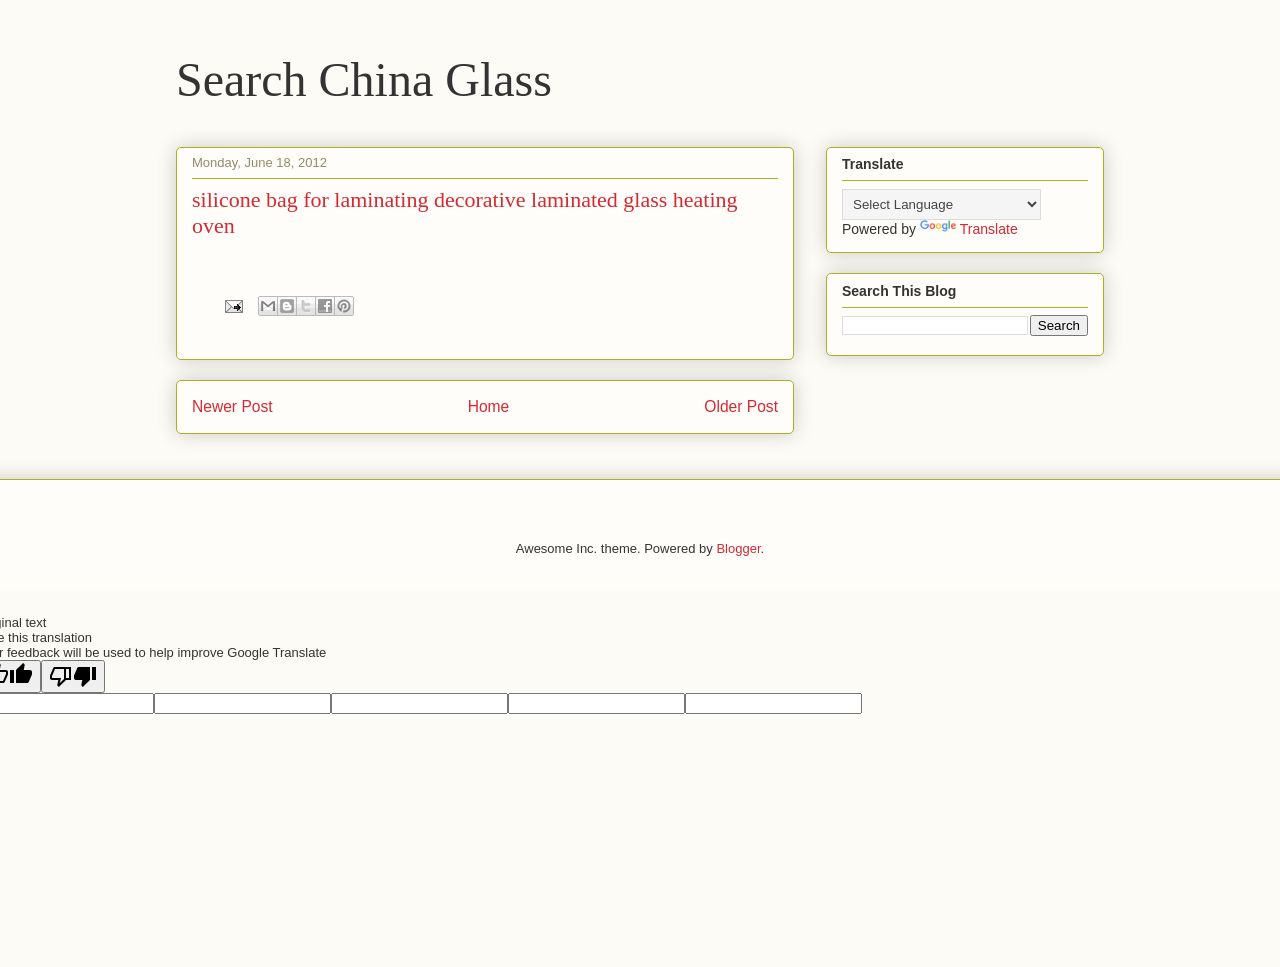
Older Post (741, 406)
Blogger (738, 548)
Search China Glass (364, 79)
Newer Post (232, 406)
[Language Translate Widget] (941, 204)
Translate (969, 229)
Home (489, 406)
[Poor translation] (73, 676)
